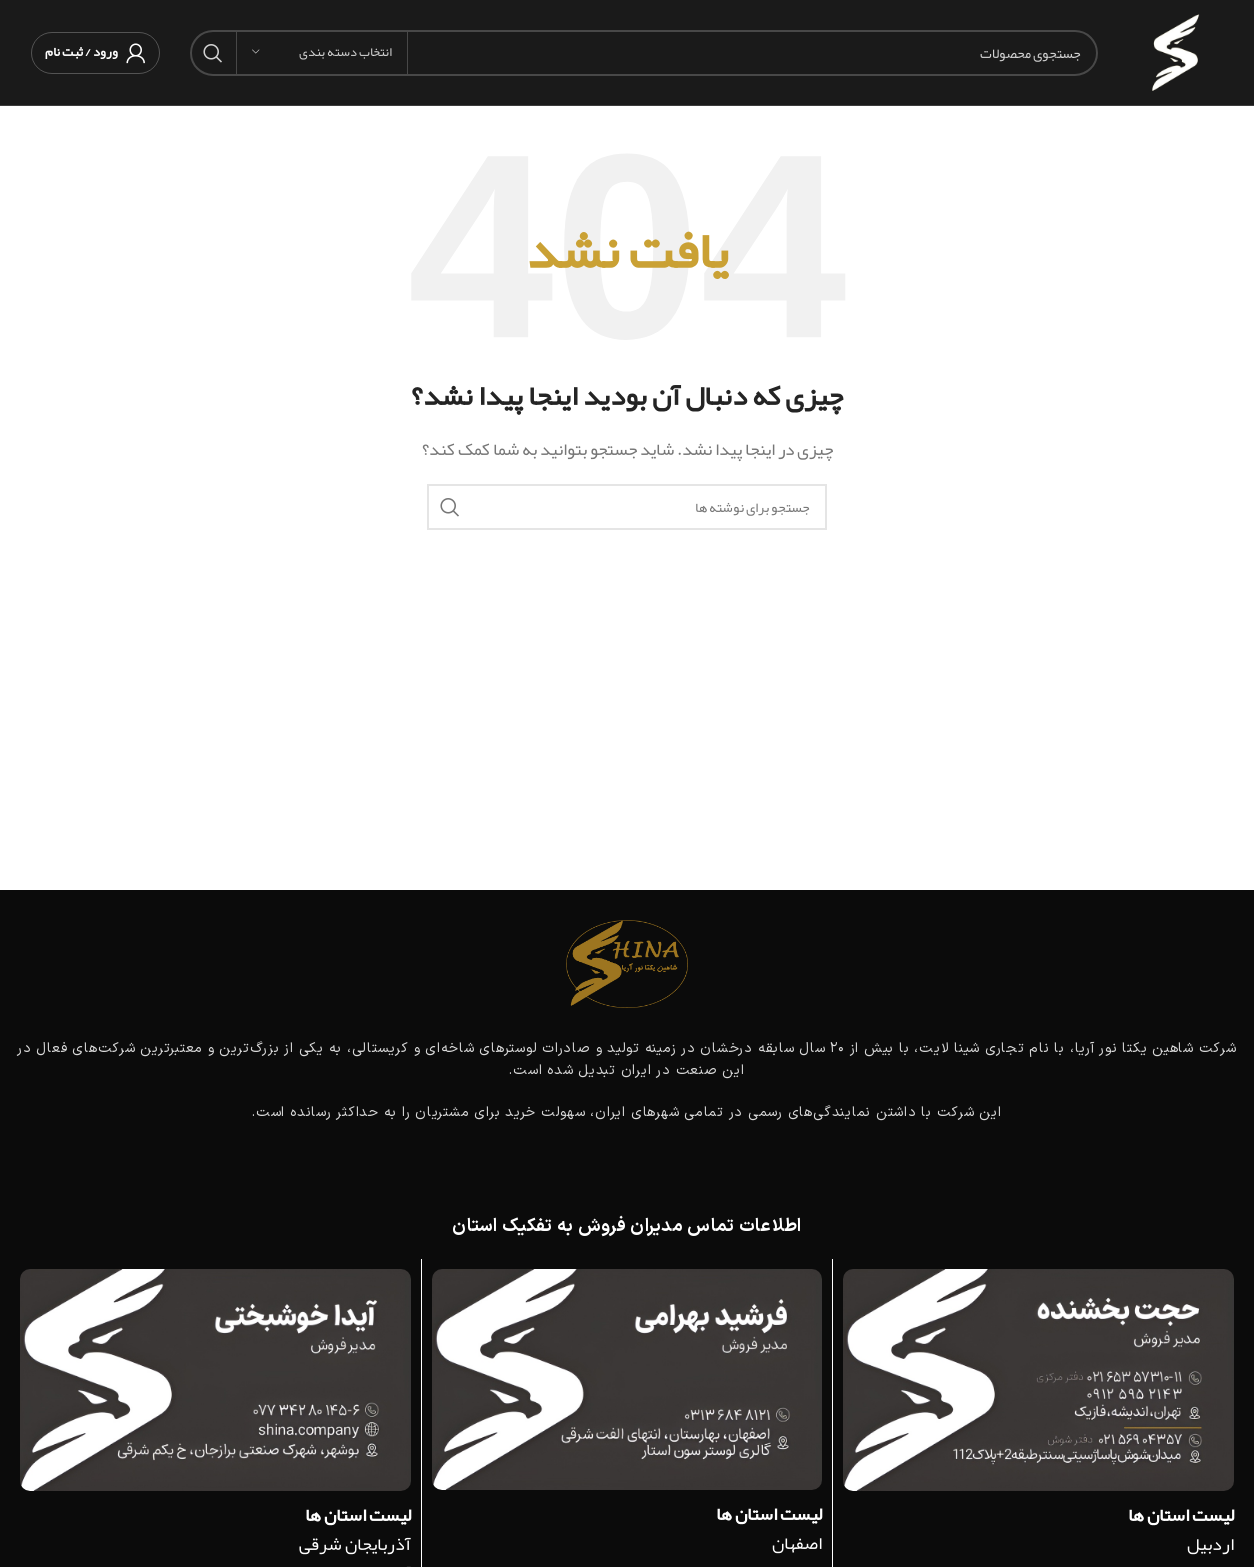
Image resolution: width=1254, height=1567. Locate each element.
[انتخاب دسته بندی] (322, 53)
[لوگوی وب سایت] (1175, 58)
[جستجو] (644, 53)
